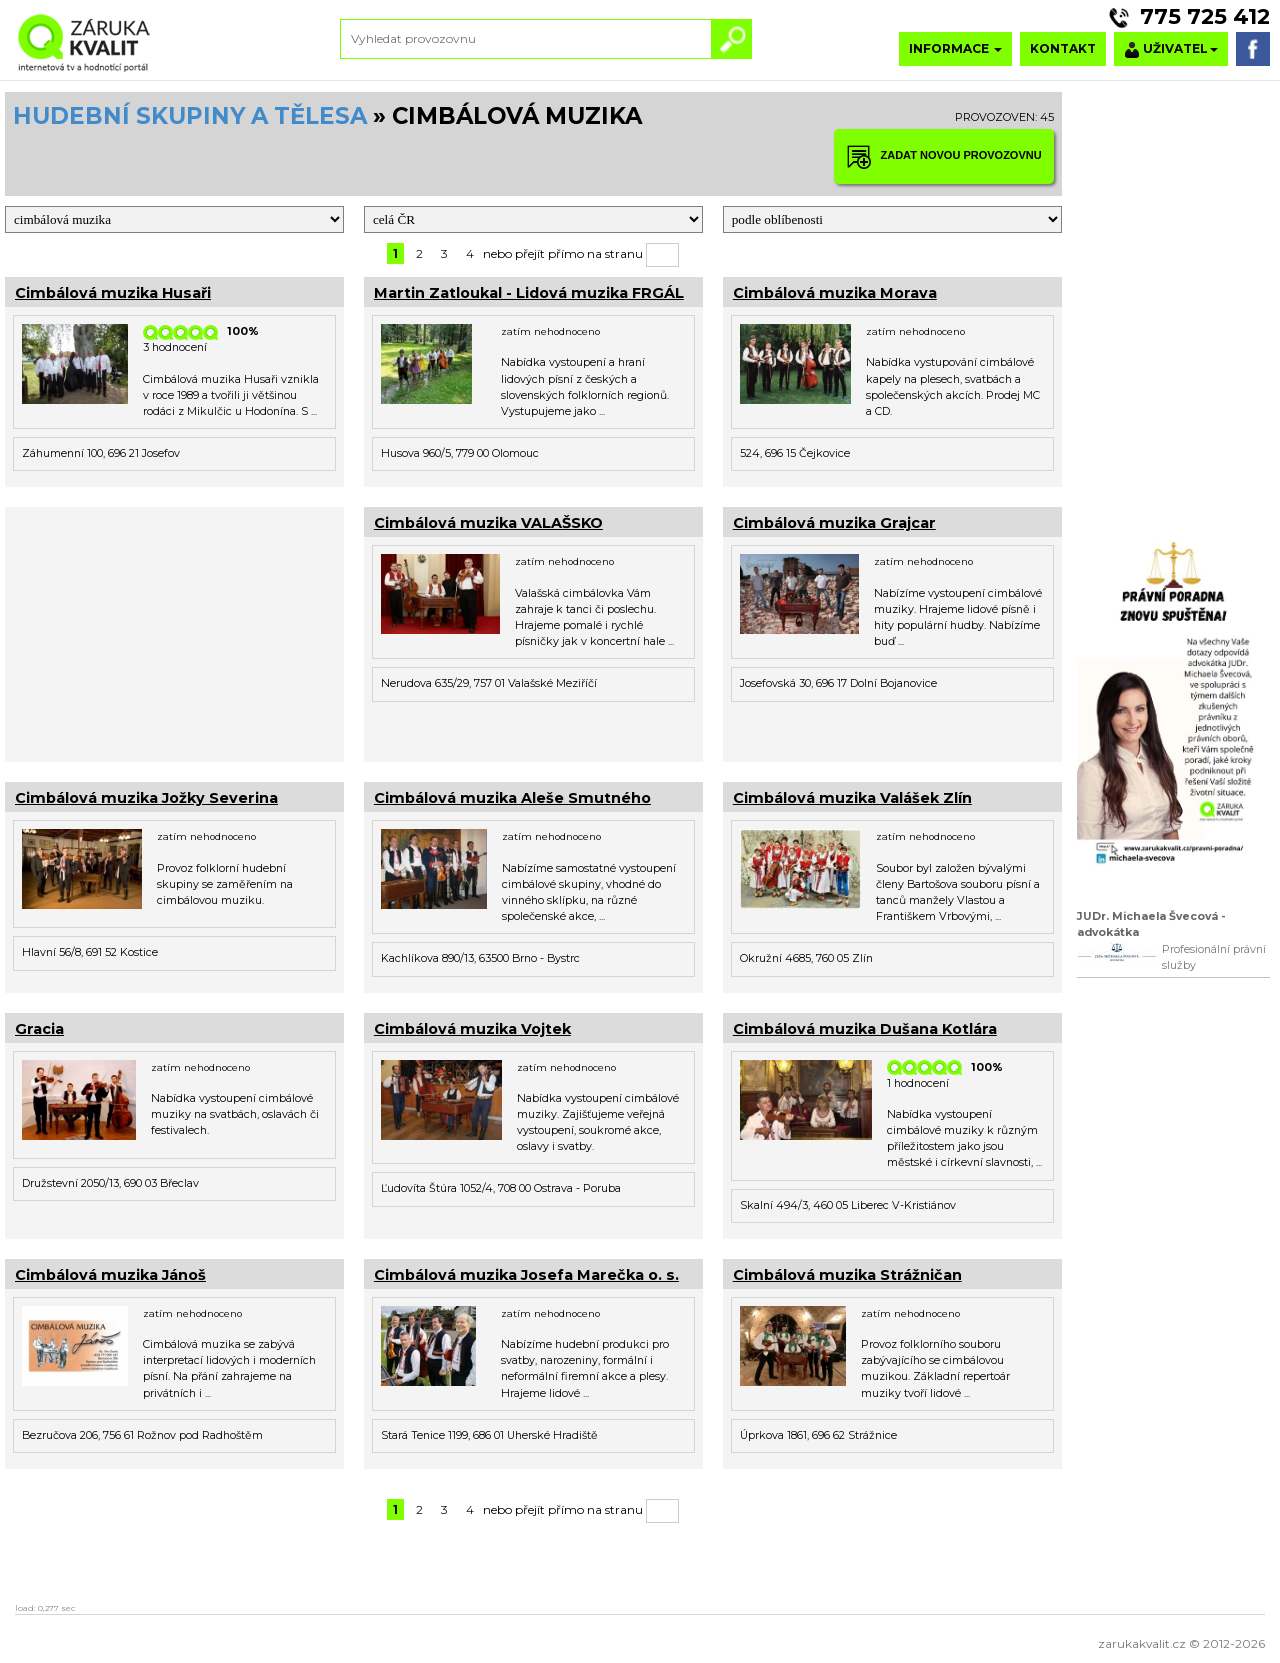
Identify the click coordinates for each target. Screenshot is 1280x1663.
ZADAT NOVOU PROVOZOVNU (944, 156)
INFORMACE (955, 48)
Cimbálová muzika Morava (835, 293)
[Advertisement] (174, 632)
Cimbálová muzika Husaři (113, 293)
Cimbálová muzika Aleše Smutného (512, 798)
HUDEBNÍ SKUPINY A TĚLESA (190, 116)
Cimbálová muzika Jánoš (110, 1275)
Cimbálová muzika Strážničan (847, 1275)
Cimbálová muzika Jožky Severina (146, 798)
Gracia (39, 1029)
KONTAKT (1063, 48)
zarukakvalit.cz (1142, 1643)
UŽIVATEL (1171, 49)
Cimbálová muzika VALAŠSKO (488, 523)
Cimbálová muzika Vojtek (472, 1029)
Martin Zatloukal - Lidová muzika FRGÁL (529, 293)
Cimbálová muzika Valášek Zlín (852, 798)
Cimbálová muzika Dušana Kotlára (865, 1029)
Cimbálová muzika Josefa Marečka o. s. (526, 1275)
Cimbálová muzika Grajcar (834, 523)
